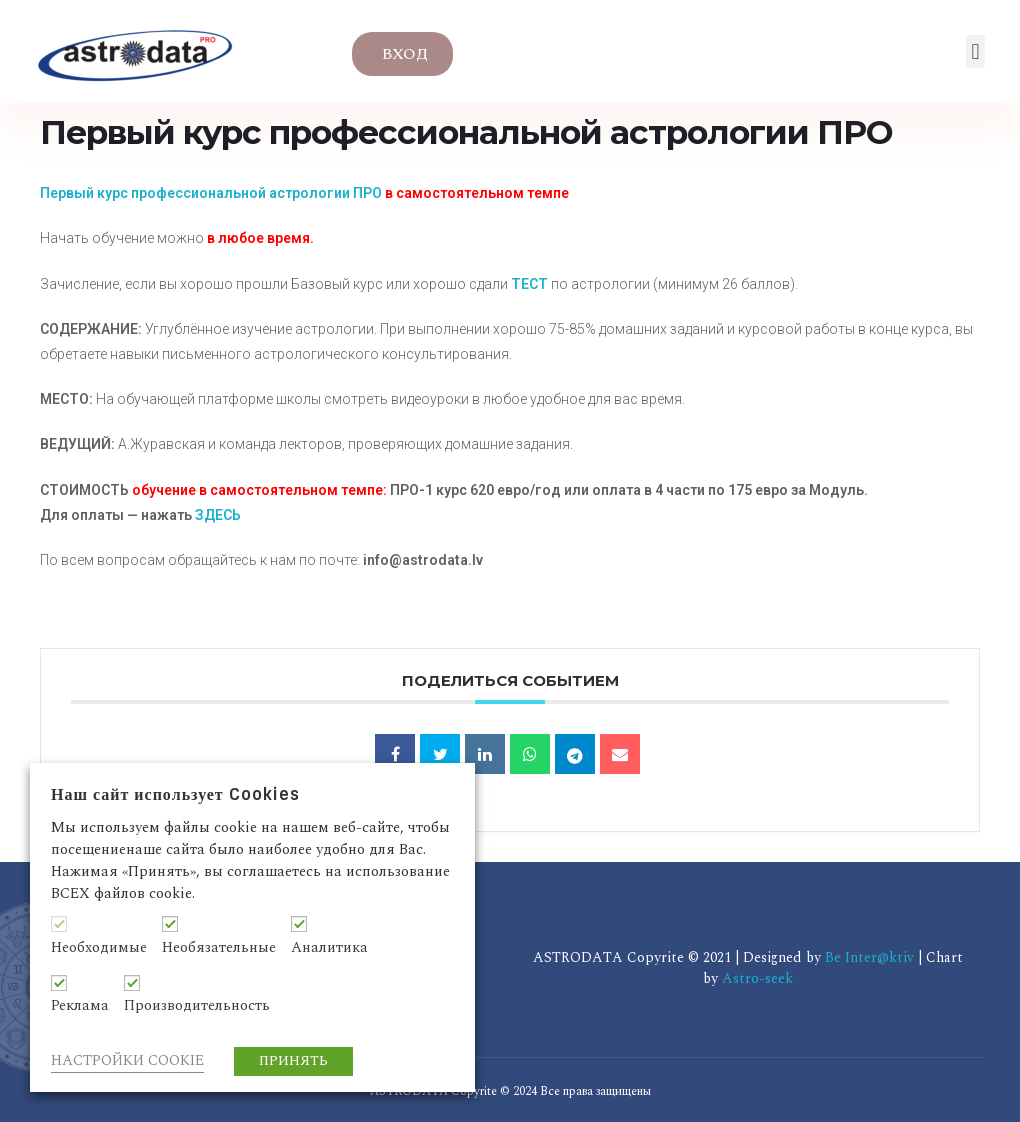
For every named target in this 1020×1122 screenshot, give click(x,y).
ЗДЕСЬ (218, 515)
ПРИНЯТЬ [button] (293, 1061)
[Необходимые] (59, 924)
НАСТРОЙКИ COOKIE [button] (127, 1060)
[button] (975, 51)
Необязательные (219, 948)
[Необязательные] (170, 924)
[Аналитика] (299, 924)
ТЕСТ (529, 284)
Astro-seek (757, 978)
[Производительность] (132, 983)
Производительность (197, 1006)
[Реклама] (59, 983)
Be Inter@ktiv (871, 957)
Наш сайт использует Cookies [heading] (175, 794)
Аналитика (329, 948)
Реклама (80, 1006)
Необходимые (99, 948)
